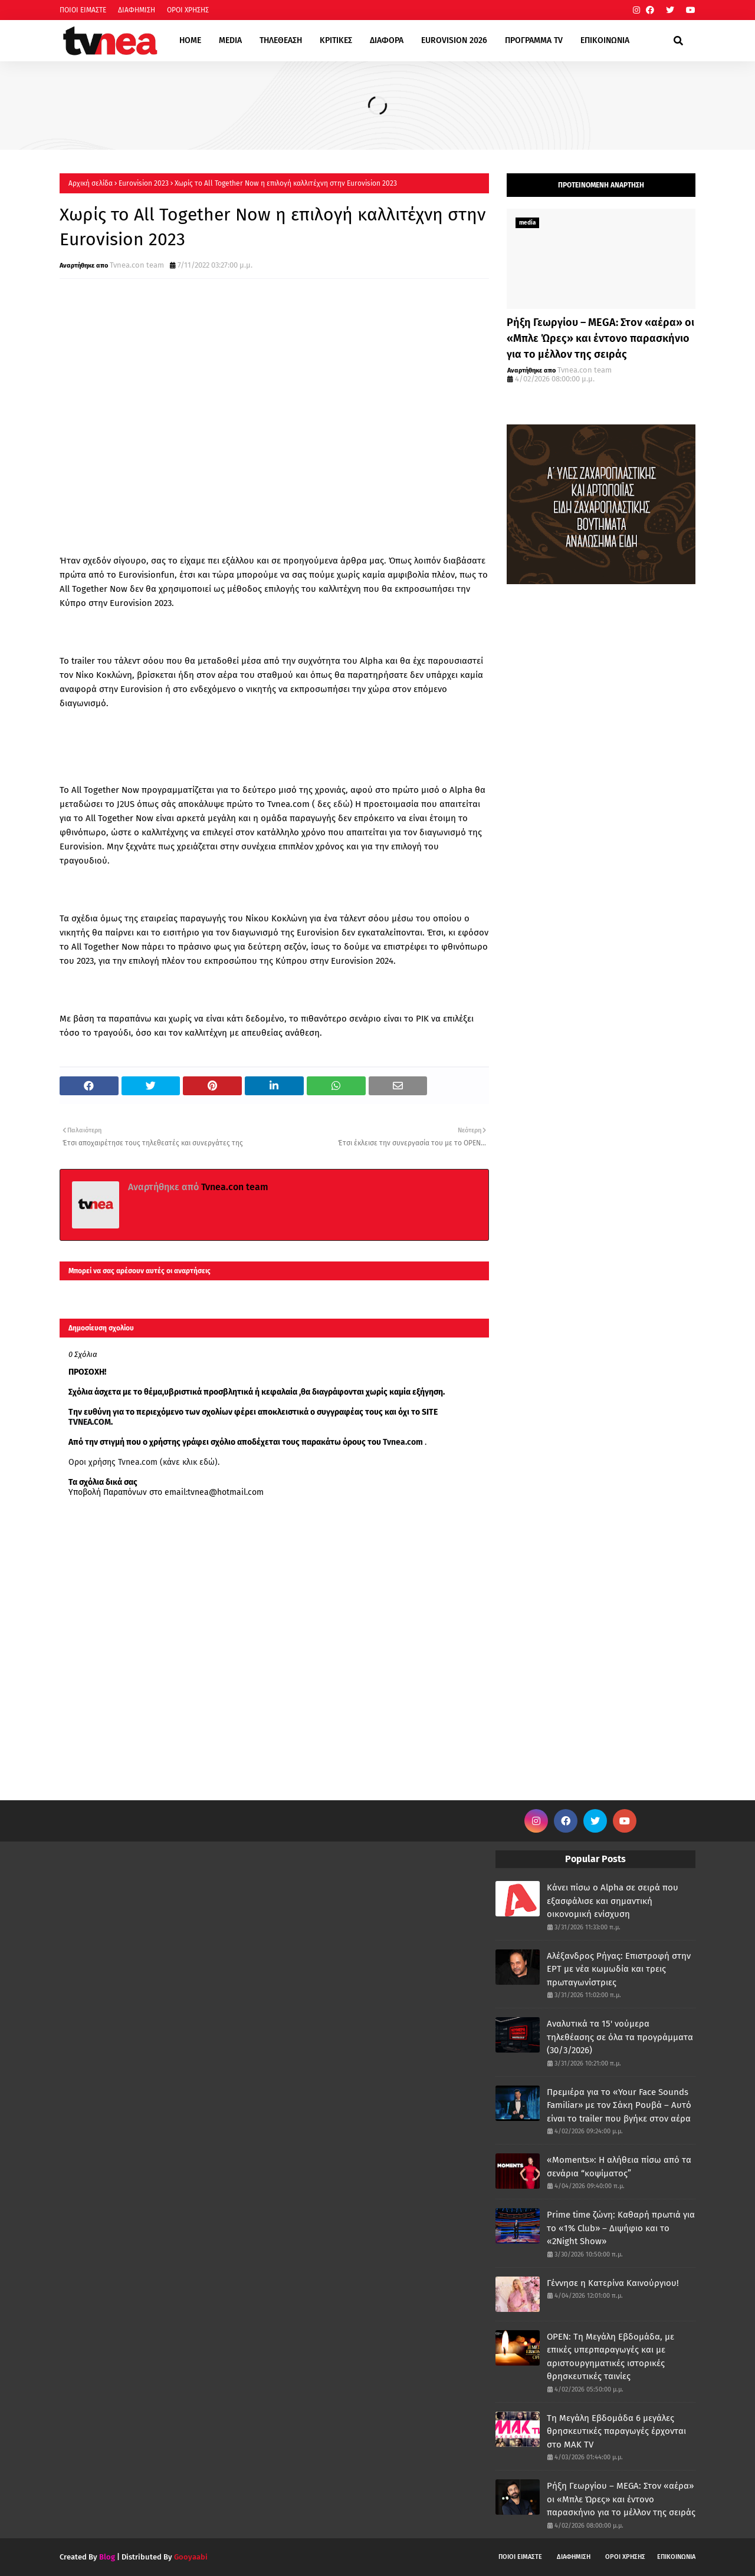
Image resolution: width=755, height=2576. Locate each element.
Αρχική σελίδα (90, 183)
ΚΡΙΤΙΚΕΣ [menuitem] (336, 40)
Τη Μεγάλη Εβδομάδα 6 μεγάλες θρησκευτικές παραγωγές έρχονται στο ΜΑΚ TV (616, 2431)
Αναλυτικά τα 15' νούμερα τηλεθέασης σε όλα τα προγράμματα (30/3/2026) (620, 2036)
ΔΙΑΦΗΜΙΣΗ (136, 10)
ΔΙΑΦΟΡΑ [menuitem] (386, 40)
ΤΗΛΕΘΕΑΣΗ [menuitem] (281, 40)
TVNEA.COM (89, 1422)
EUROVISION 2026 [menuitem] (454, 40)
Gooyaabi (191, 2556)
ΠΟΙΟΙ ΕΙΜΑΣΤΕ (83, 10)
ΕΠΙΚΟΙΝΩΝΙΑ (676, 2557)
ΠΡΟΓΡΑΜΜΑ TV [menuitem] (534, 40)
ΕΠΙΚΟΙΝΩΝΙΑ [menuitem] (604, 40)
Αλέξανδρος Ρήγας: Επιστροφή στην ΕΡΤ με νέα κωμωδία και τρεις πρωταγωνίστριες (619, 1969)
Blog (107, 2556)
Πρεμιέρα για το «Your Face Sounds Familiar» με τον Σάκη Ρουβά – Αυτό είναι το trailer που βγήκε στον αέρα (619, 2105)
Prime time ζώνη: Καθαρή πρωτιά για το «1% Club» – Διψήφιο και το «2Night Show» (621, 2227)
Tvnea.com (403, 1442)
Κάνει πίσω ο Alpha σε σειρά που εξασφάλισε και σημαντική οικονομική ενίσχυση (612, 1900)
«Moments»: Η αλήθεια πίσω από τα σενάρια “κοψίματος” (619, 2167)
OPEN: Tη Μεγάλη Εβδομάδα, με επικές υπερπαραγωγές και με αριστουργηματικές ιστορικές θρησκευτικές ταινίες (610, 2356)
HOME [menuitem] (190, 40)
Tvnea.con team (137, 265)
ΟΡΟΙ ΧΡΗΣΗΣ (188, 10)
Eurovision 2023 (144, 183)
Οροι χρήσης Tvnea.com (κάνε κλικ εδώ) (143, 1462)
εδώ (341, 804)
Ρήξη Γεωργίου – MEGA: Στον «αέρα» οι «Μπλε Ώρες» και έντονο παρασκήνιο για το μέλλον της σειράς (600, 338)
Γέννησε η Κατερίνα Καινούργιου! (613, 2283)
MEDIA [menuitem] (230, 40)
